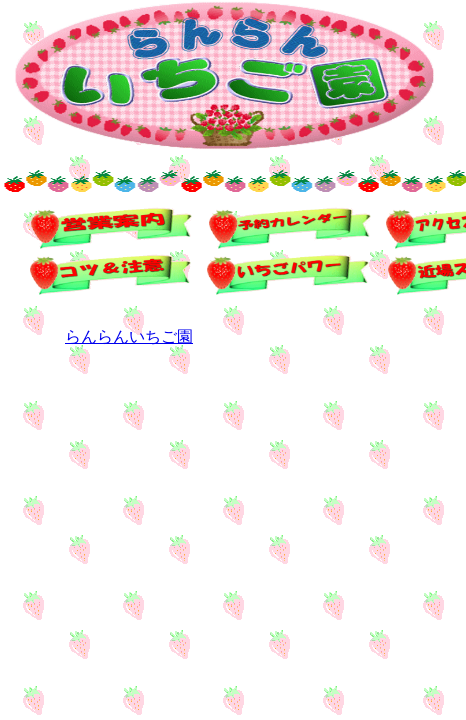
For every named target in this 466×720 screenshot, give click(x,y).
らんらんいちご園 (129, 336)
